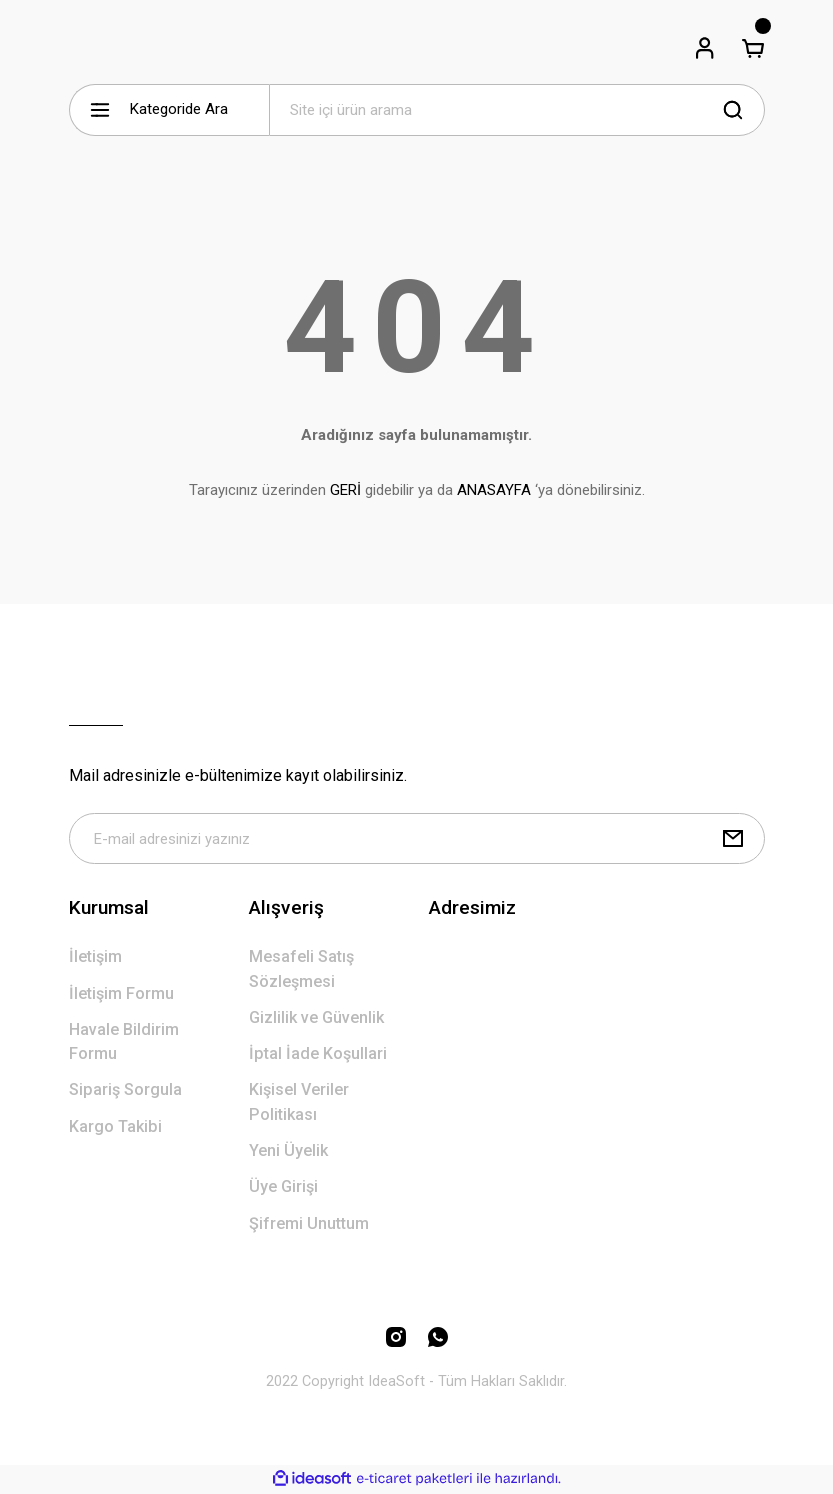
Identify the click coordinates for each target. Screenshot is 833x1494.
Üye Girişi (283, 1187)
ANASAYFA (494, 490)
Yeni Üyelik (288, 1151)
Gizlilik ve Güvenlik (316, 1018)
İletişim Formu (121, 994)
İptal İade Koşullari (318, 1054)
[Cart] (753, 48)
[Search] (517, 110)
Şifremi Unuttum (309, 1224)
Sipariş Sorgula (125, 1090)
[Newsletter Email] (417, 839)
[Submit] (733, 839)
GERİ (345, 490)
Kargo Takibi (115, 1127)
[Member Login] (705, 48)
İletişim (95, 957)
